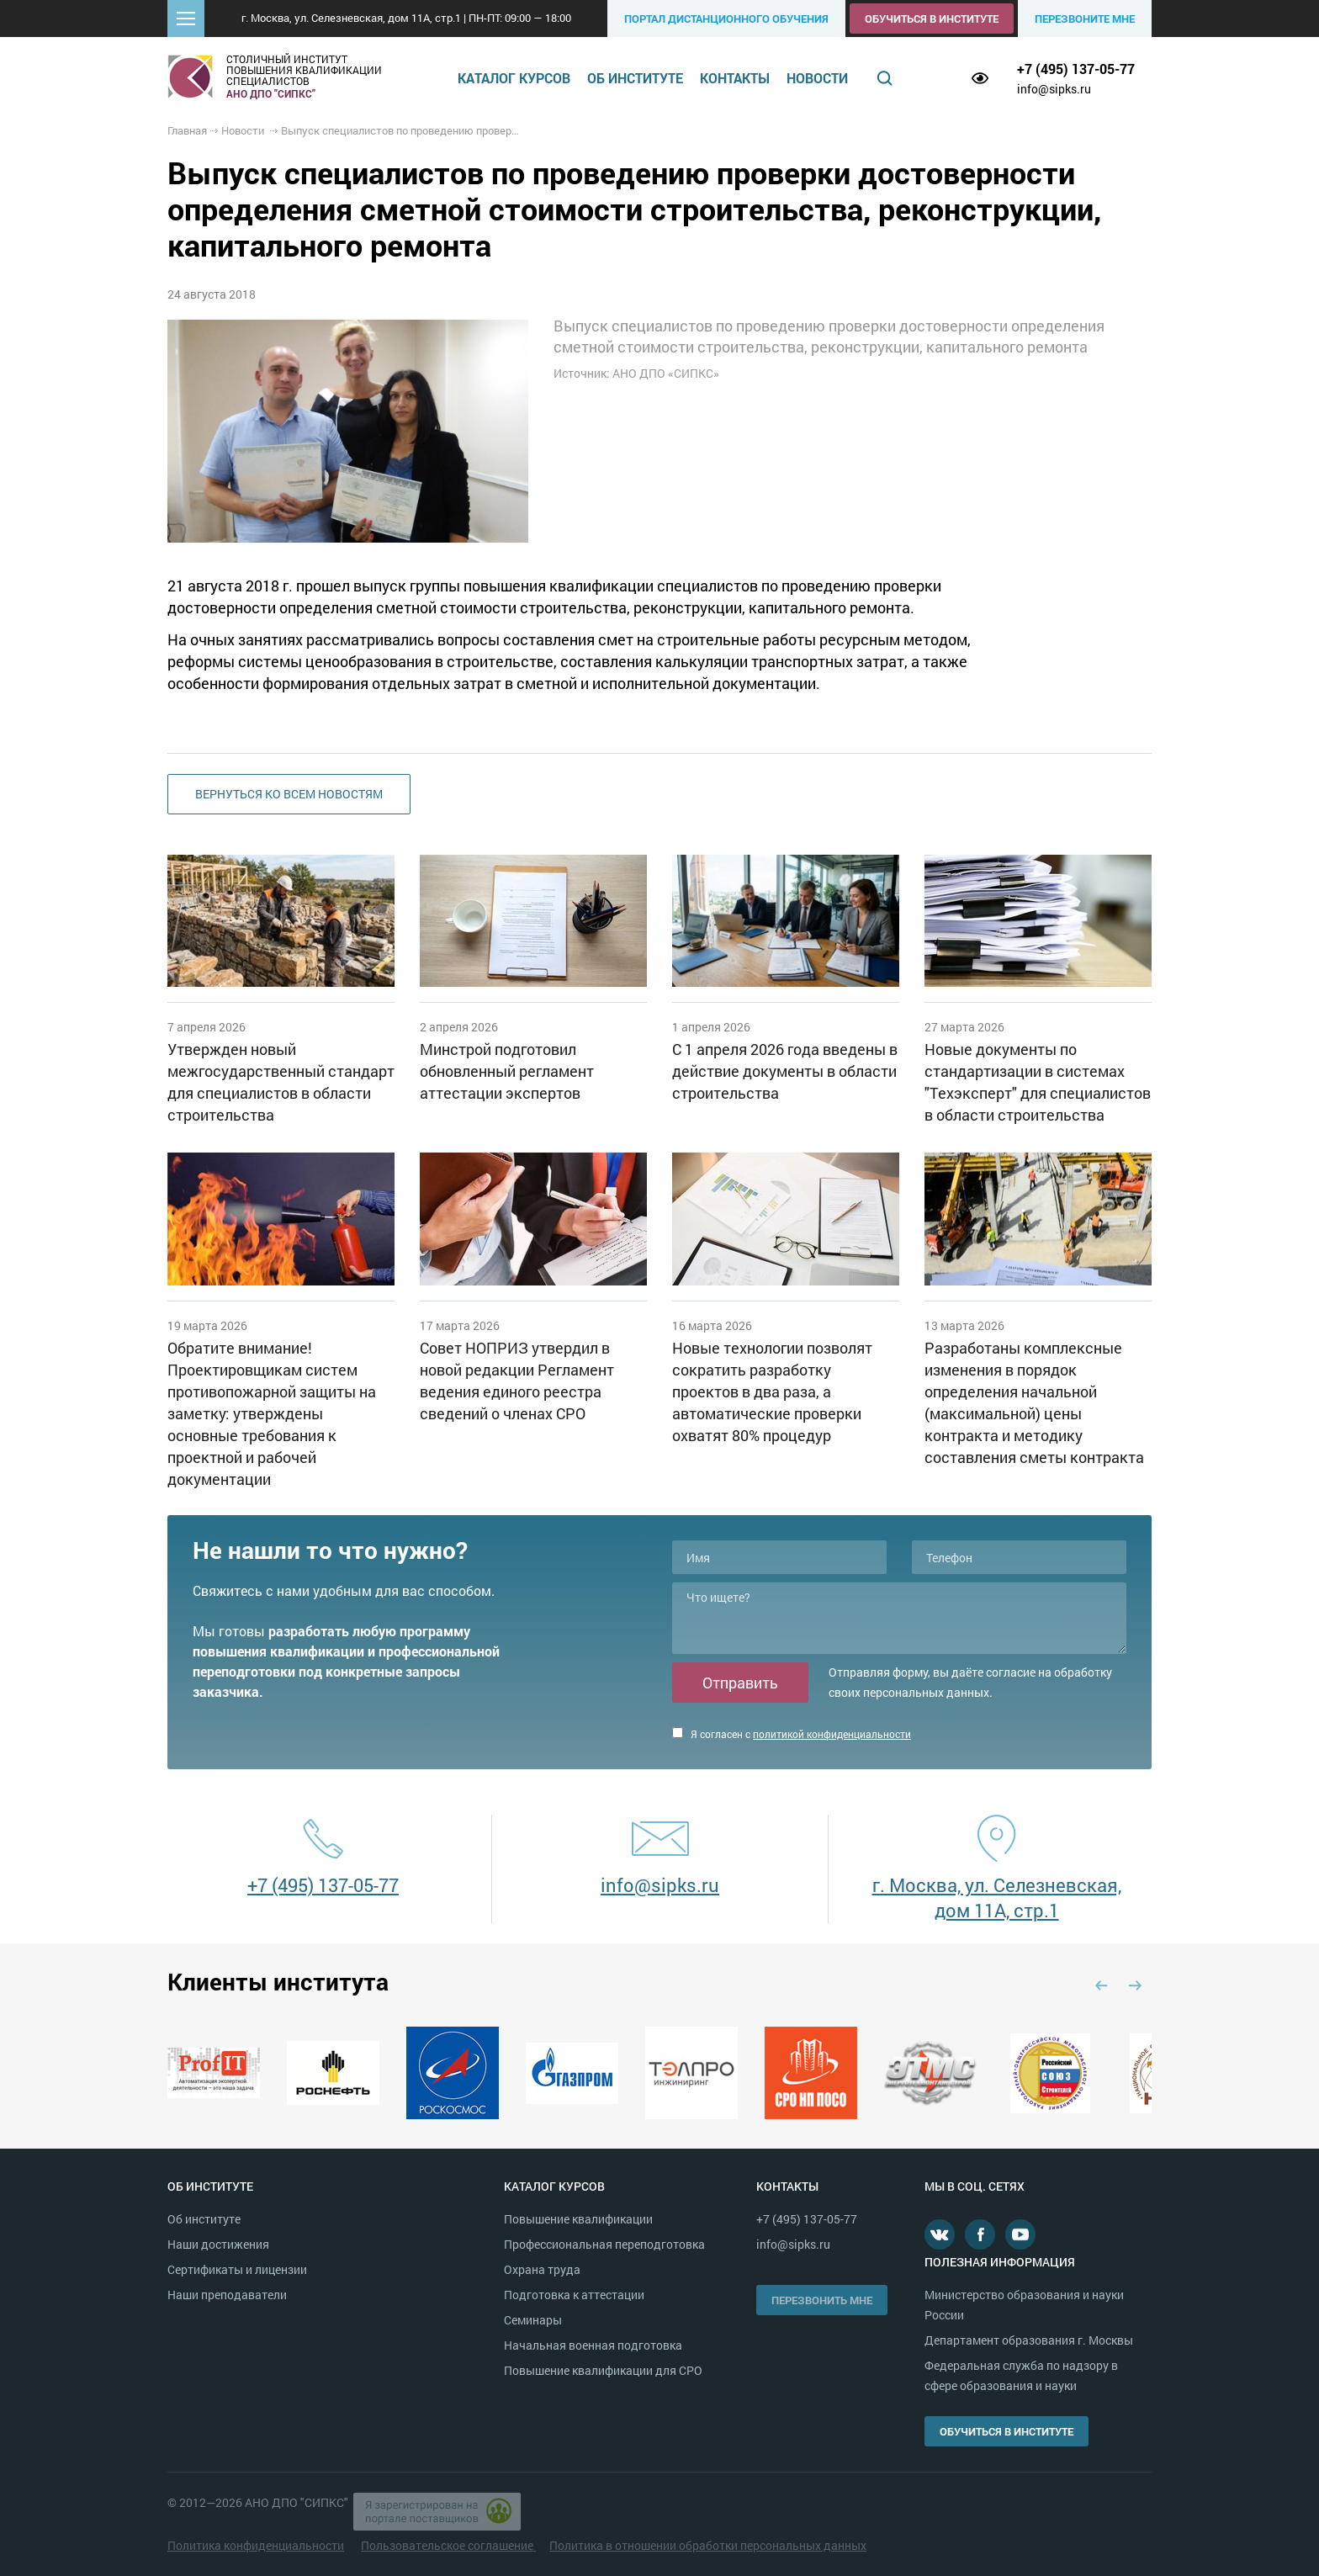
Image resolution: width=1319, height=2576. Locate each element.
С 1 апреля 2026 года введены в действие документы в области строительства (785, 1071)
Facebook (980, 2234)
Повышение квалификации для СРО (603, 2370)
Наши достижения (218, 2244)
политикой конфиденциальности (832, 1734)
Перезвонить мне (821, 2300)
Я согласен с (791, 1734)
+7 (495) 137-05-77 (1076, 68)
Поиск (885, 78)
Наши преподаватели (227, 2295)
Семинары (533, 2320)
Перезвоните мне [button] (1085, 18)
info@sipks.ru (1054, 89)
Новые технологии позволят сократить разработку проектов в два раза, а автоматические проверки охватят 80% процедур (772, 1391)
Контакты (735, 78)
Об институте (635, 78)
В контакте (939, 2234)
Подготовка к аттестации (574, 2295)
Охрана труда (542, 2269)
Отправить (740, 1682)
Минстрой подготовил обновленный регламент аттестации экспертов (507, 1071)
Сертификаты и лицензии (237, 2269)
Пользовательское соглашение (448, 2545)
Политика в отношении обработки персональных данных (707, 2545)
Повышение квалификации (578, 2219)
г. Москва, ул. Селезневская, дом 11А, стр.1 (996, 1897)
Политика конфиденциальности (255, 2545)
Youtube (1020, 2234)
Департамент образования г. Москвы (1028, 2340)
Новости (817, 78)
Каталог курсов (514, 78)
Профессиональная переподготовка (604, 2244)
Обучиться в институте (932, 18)
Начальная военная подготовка (593, 2345)
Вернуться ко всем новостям (289, 794)
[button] (185, 18)
